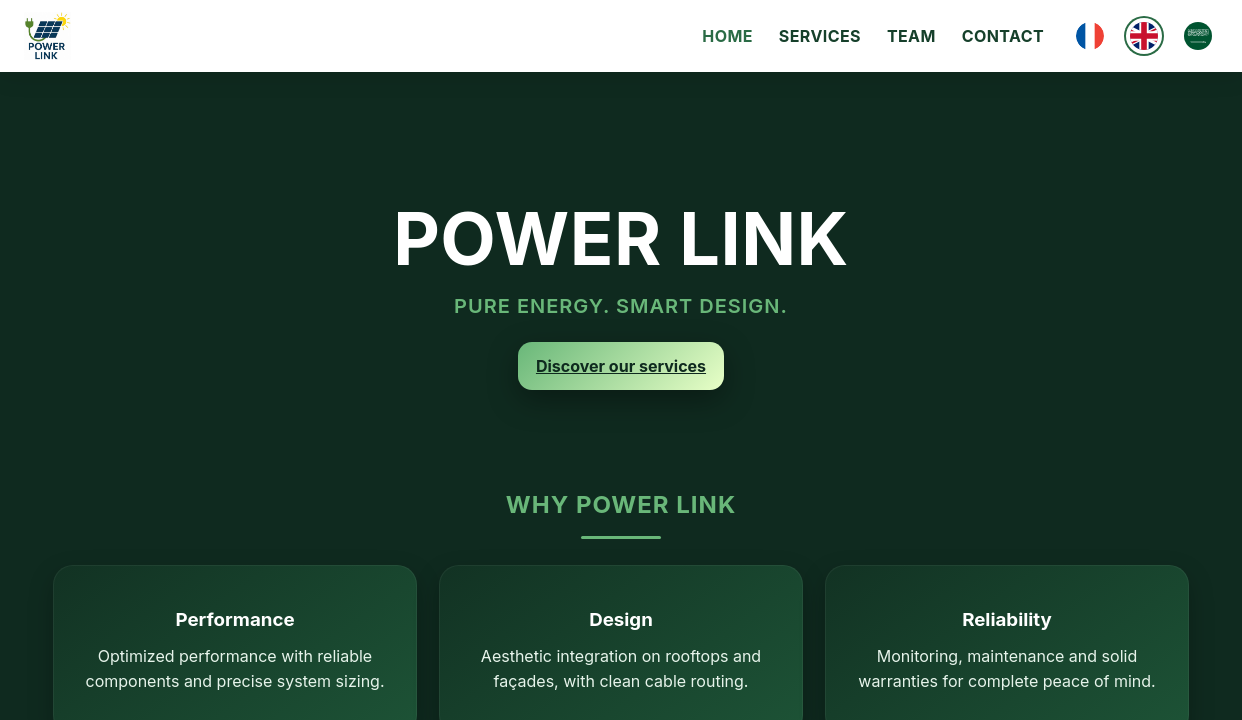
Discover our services (621, 366)
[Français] (1090, 36)
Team (911, 36)
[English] (1144, 36)
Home (727, 36)
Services (820, 36)
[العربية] (1198, 36)
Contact (1003, 36)
